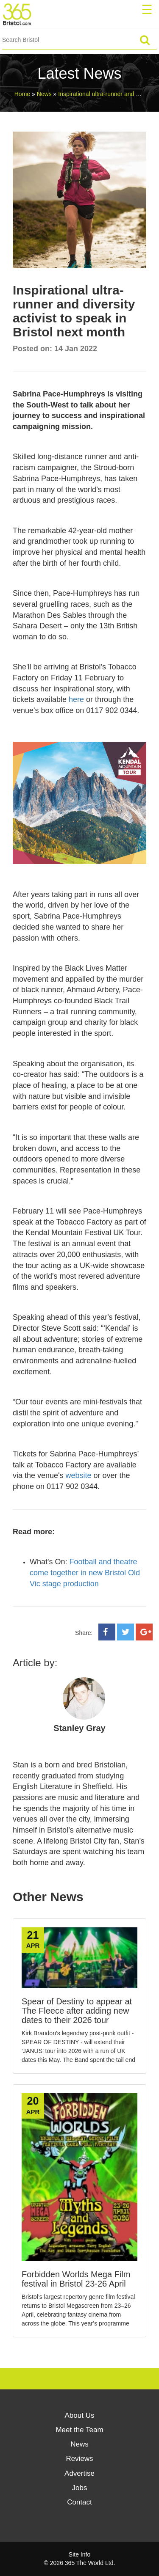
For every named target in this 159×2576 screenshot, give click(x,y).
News (79, 2444)
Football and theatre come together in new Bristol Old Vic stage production (85, 1573)
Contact (79, 2502)
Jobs (79, 2488)
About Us (80, 2415)
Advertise (79, 2473)
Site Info (79, 2554)
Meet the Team (79, 2430)
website (79, 1475)
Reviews (79, 2459)
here (76, 699)
